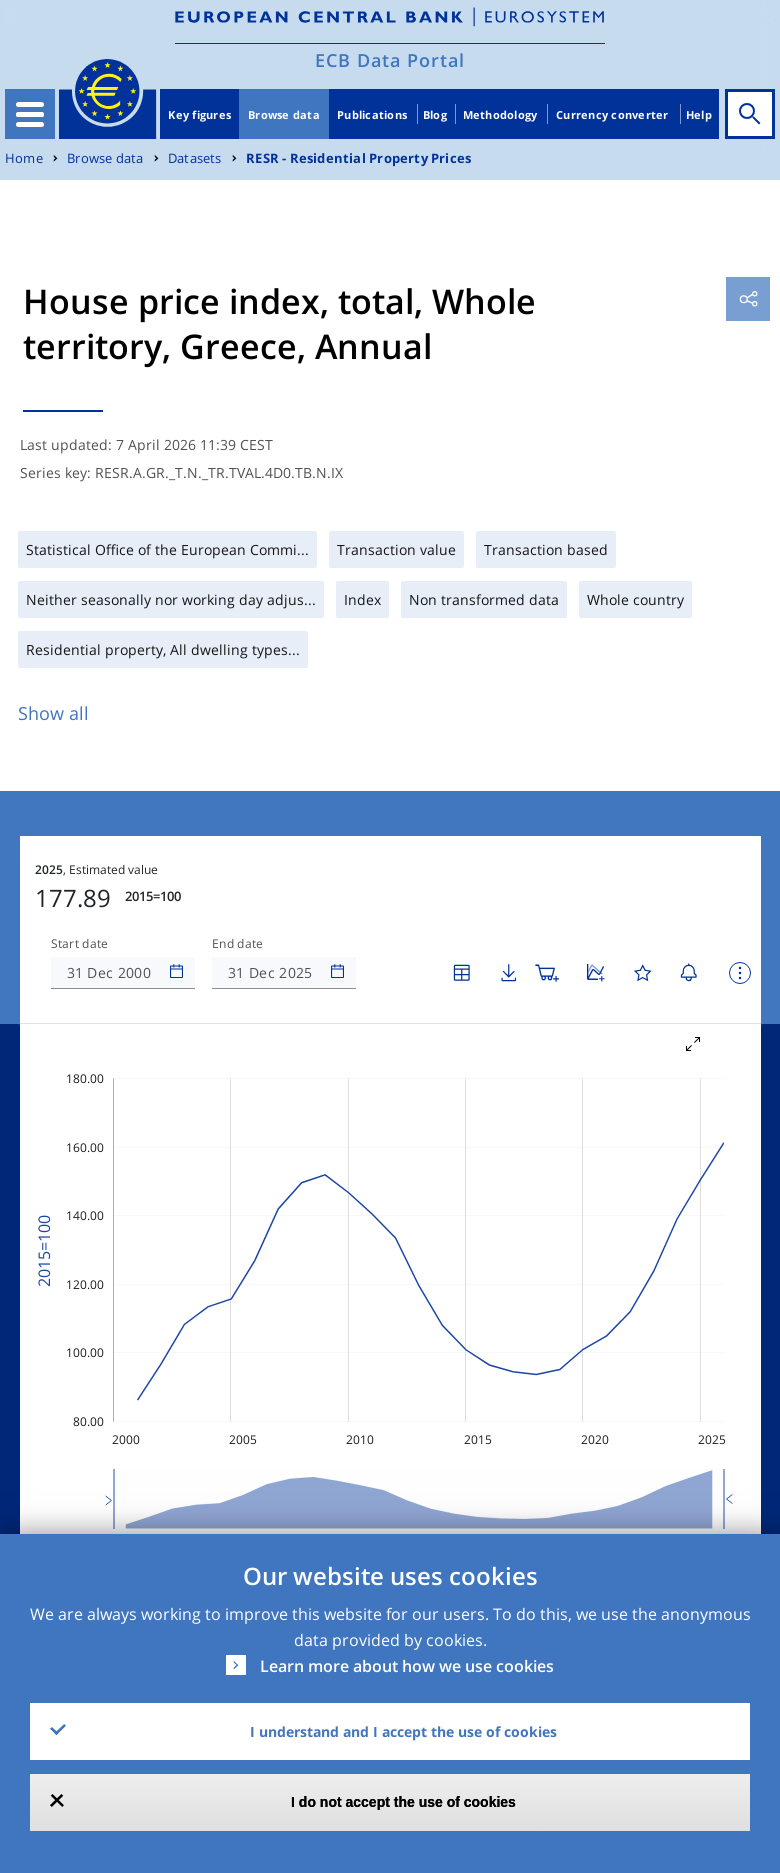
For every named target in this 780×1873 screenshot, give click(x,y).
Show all (53, 713)
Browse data (284, 114)
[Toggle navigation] (30, 114)
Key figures (199, 114)
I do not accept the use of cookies (403, 1802)
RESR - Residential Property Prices (358, 158)
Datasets (195, 158)
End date (238, 884)
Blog (435, 114)
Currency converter (612, 114)
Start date (80, 884)
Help (699, 114)
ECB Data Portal (390, 60)
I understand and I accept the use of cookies (403, 1731)
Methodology (500, 114)
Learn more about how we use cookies (407, 1666)
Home (24, 158)
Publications (372, 114)
